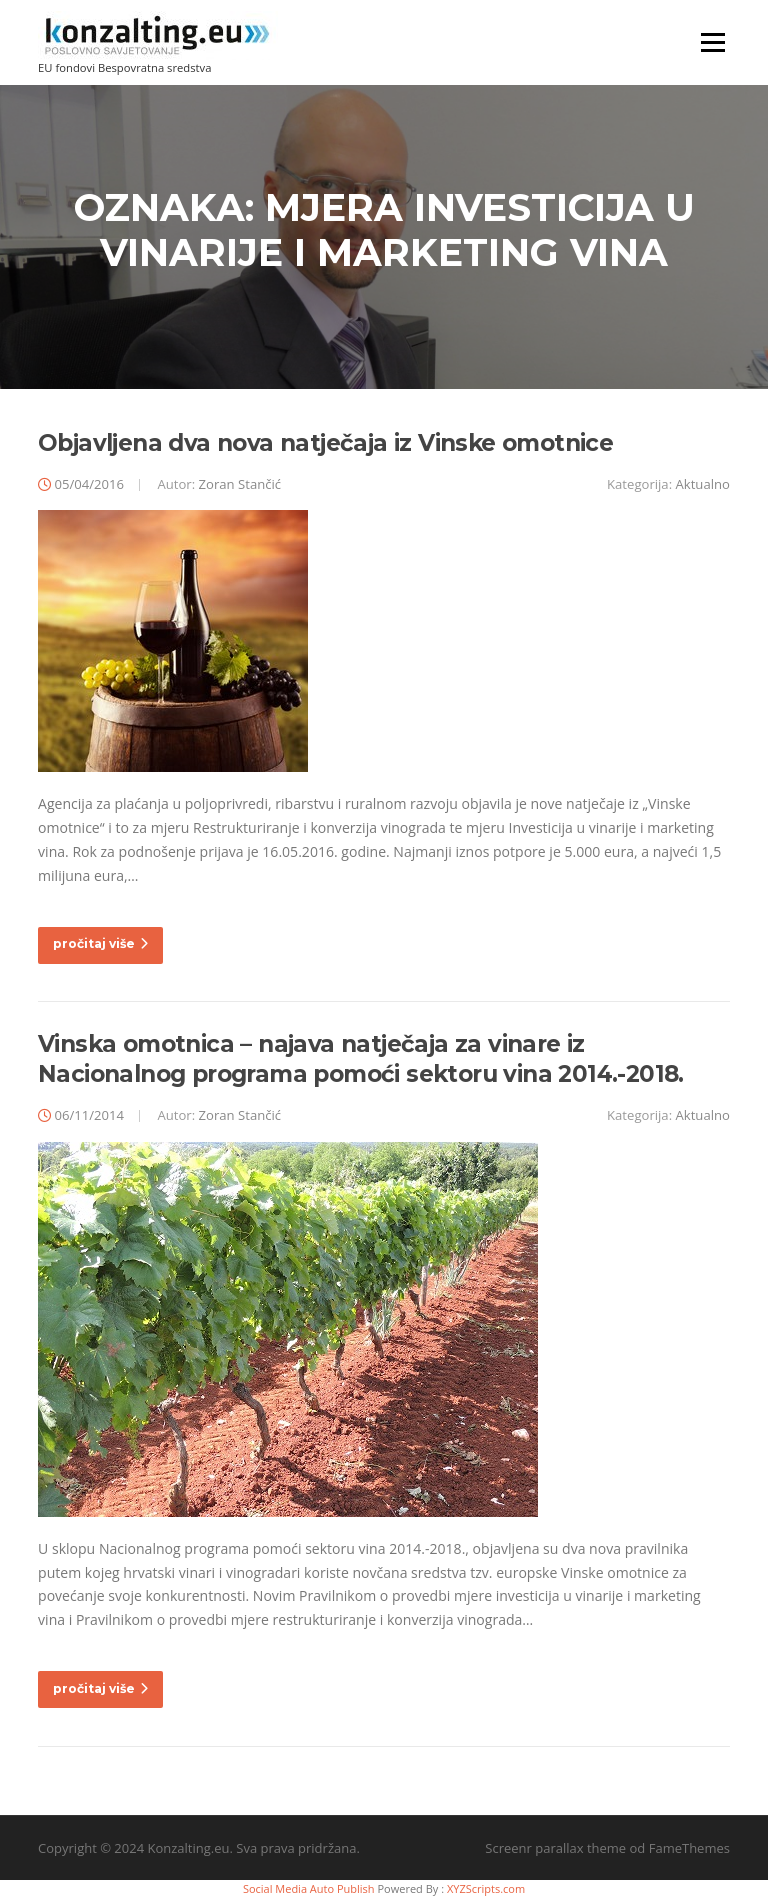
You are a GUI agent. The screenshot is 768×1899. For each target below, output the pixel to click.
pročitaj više (100, 943)
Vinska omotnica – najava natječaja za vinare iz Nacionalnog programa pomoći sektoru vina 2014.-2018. (361, 1059)
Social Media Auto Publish (309, 1888)
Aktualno (703, 484)
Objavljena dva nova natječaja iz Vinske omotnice (325, 443)
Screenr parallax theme (555, 1848)
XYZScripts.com (486, 1888)
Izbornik (712, 42)
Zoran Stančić (240, 484)
